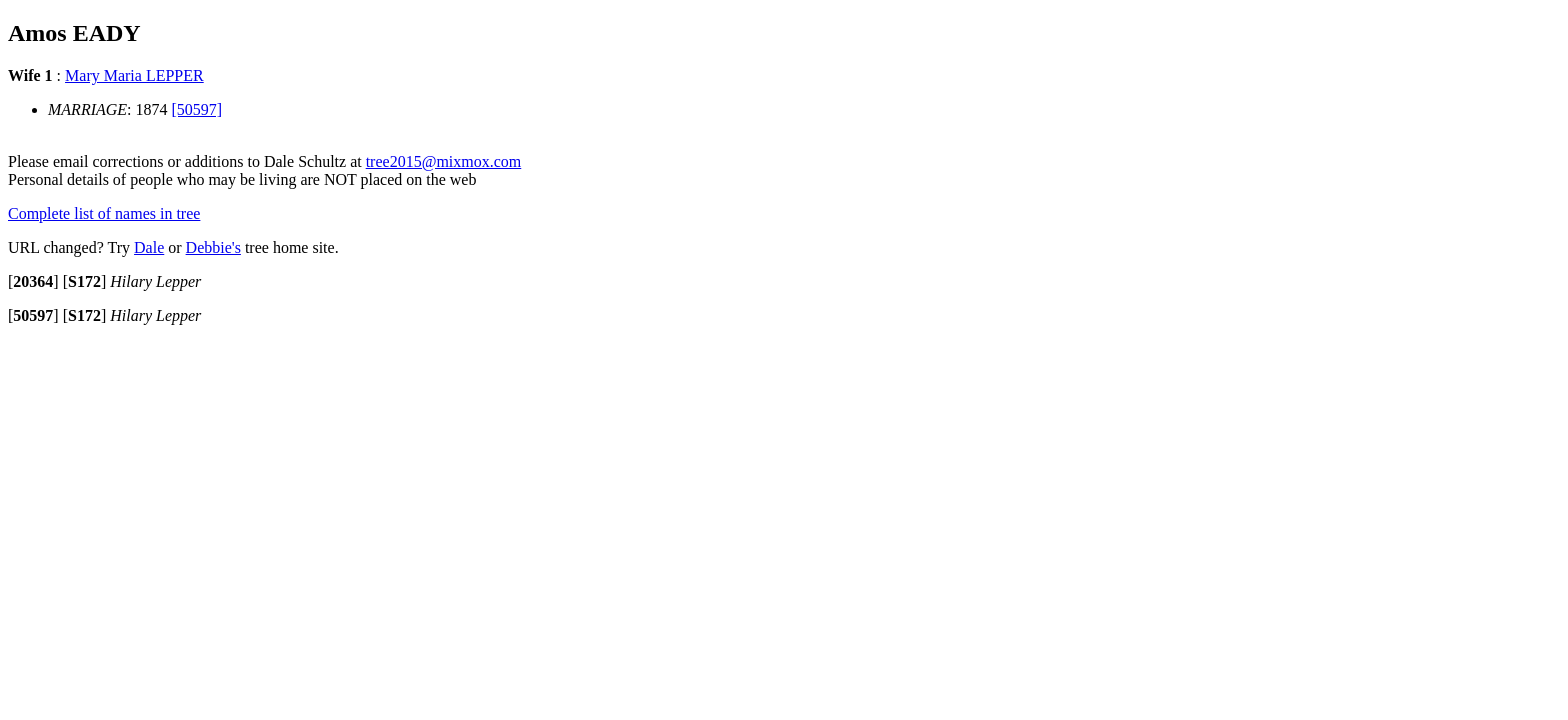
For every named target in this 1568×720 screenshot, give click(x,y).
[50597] (197, 109)
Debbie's (213, 247)
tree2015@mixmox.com (444, 161)
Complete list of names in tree (104, 213)
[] (33, 281)
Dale (149, 247)
